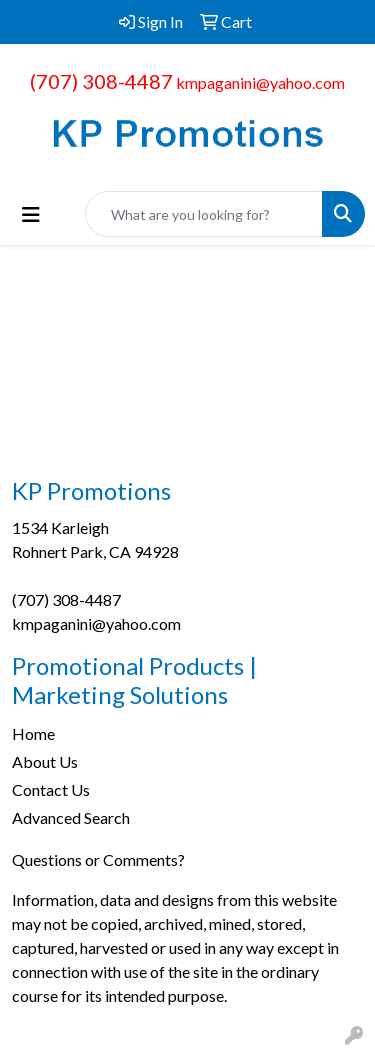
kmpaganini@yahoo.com (260, 82)
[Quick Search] (204, 214)
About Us (45, 761)
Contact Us (51, 789)
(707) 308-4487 (101, 81)
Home (33, 733)
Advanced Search (71, 817)
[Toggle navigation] (31, 214)
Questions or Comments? (98, 859)
